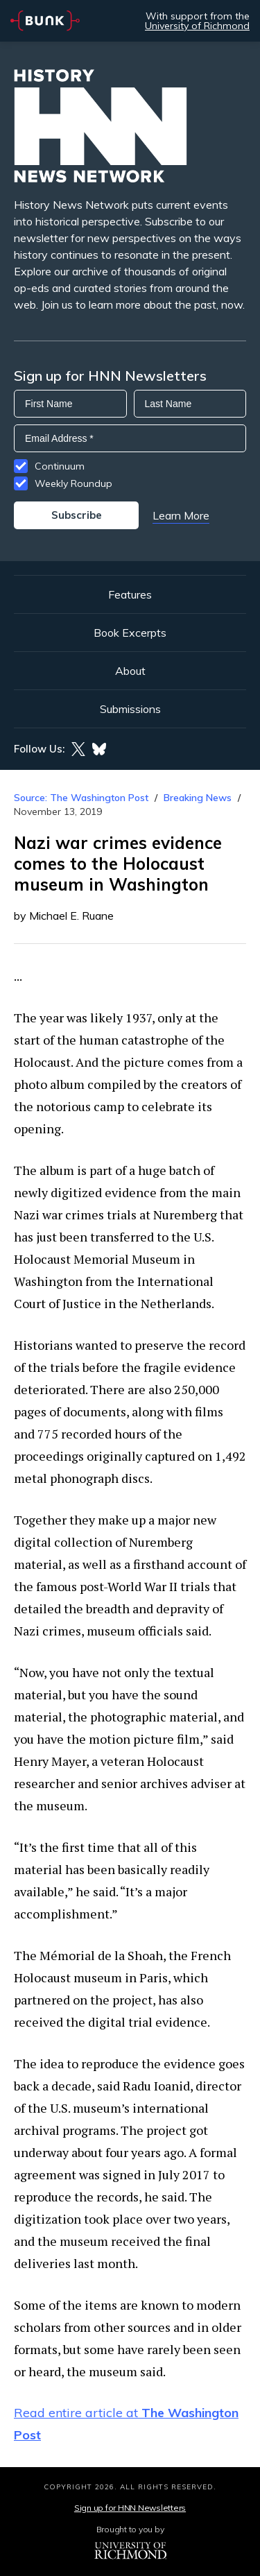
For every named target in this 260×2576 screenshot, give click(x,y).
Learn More (181, 515)
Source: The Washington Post (81, 797)
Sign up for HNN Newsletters (130, 2507)
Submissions (130, 709)
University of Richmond (197, 25)
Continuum (60, 466)
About (130, 671)
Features (130, 594)
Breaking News (198, 797)
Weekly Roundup (73, 483)
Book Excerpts (130, 632)
